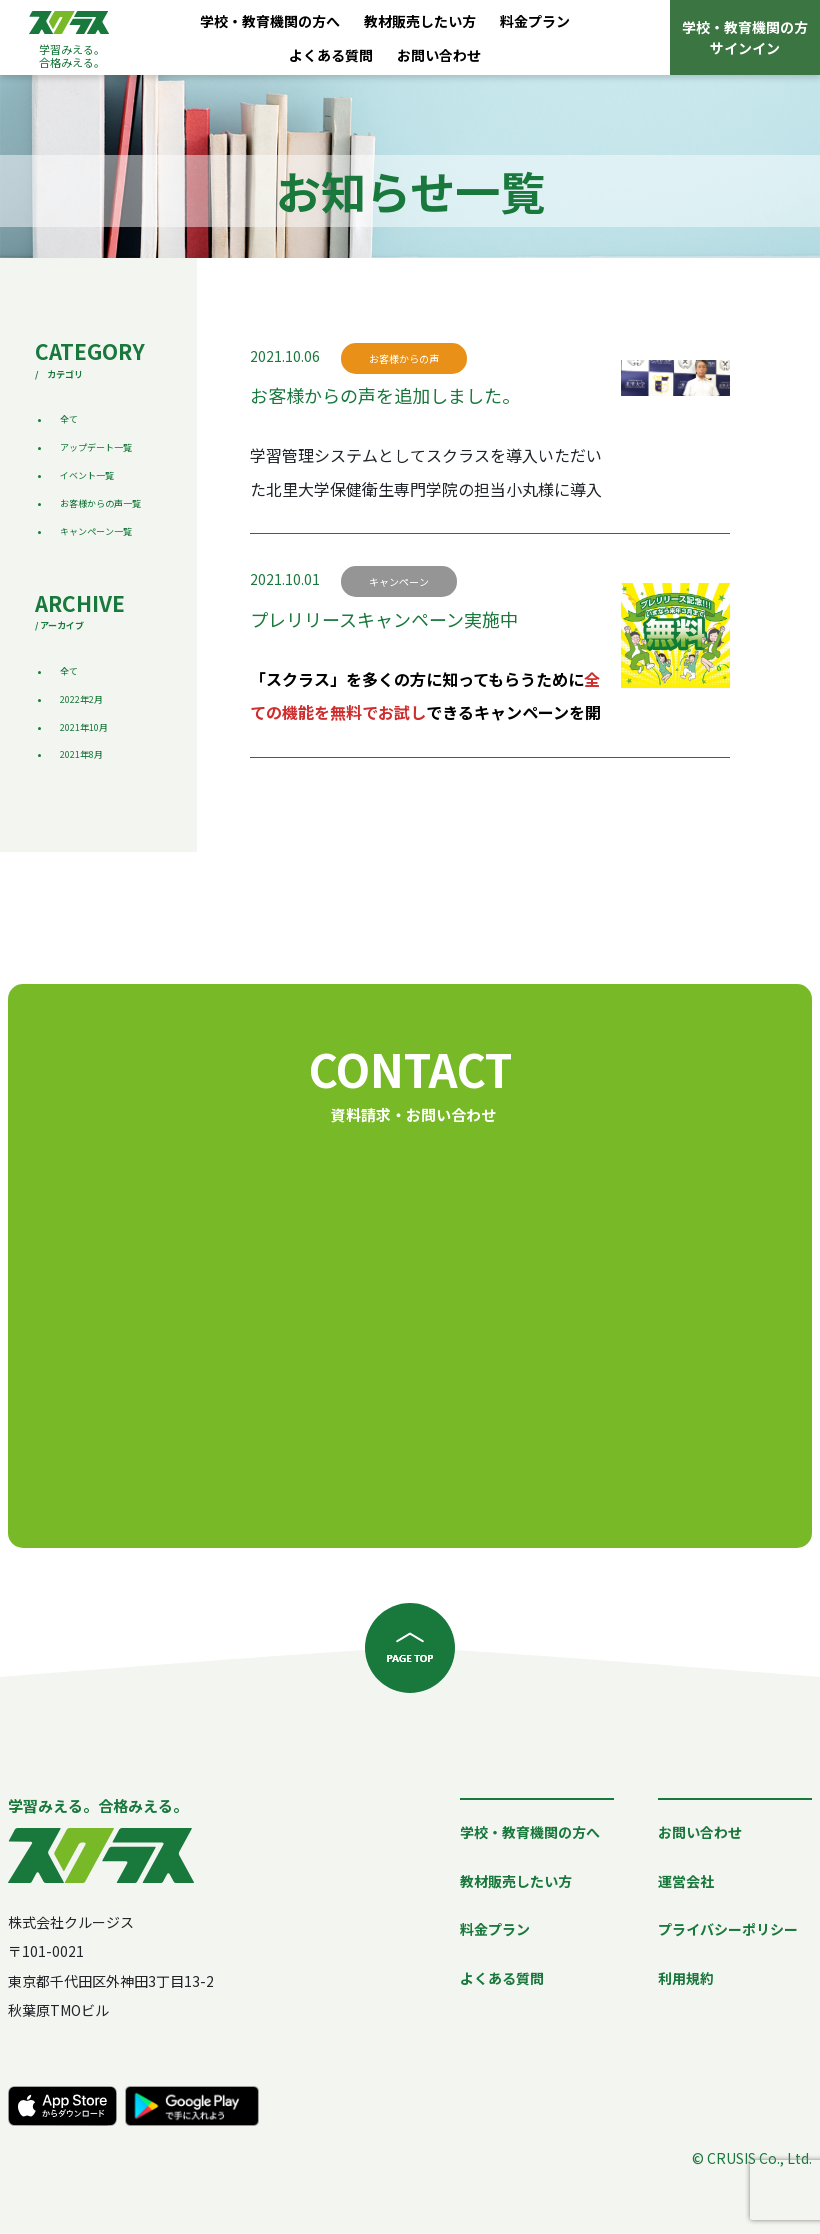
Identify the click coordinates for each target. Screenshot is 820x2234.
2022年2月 (81, 699)
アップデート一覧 (96, 447)
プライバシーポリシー (728, 1929)
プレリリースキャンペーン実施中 (384, 619)
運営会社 (686, 1881)
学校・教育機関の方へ (270, 21)
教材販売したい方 (420, 21)
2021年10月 (84, 727)
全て (69, 419)
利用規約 (686, 1978)
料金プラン (535, 21)
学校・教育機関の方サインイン (745, 37)
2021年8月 (81, 754)
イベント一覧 (87, 475)
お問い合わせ (439, 55)
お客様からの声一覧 (100, 503)
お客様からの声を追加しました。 (385, 395)
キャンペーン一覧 (96, 531)
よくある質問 (331, 55)
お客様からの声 (404, 358)
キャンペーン (399, 581)
